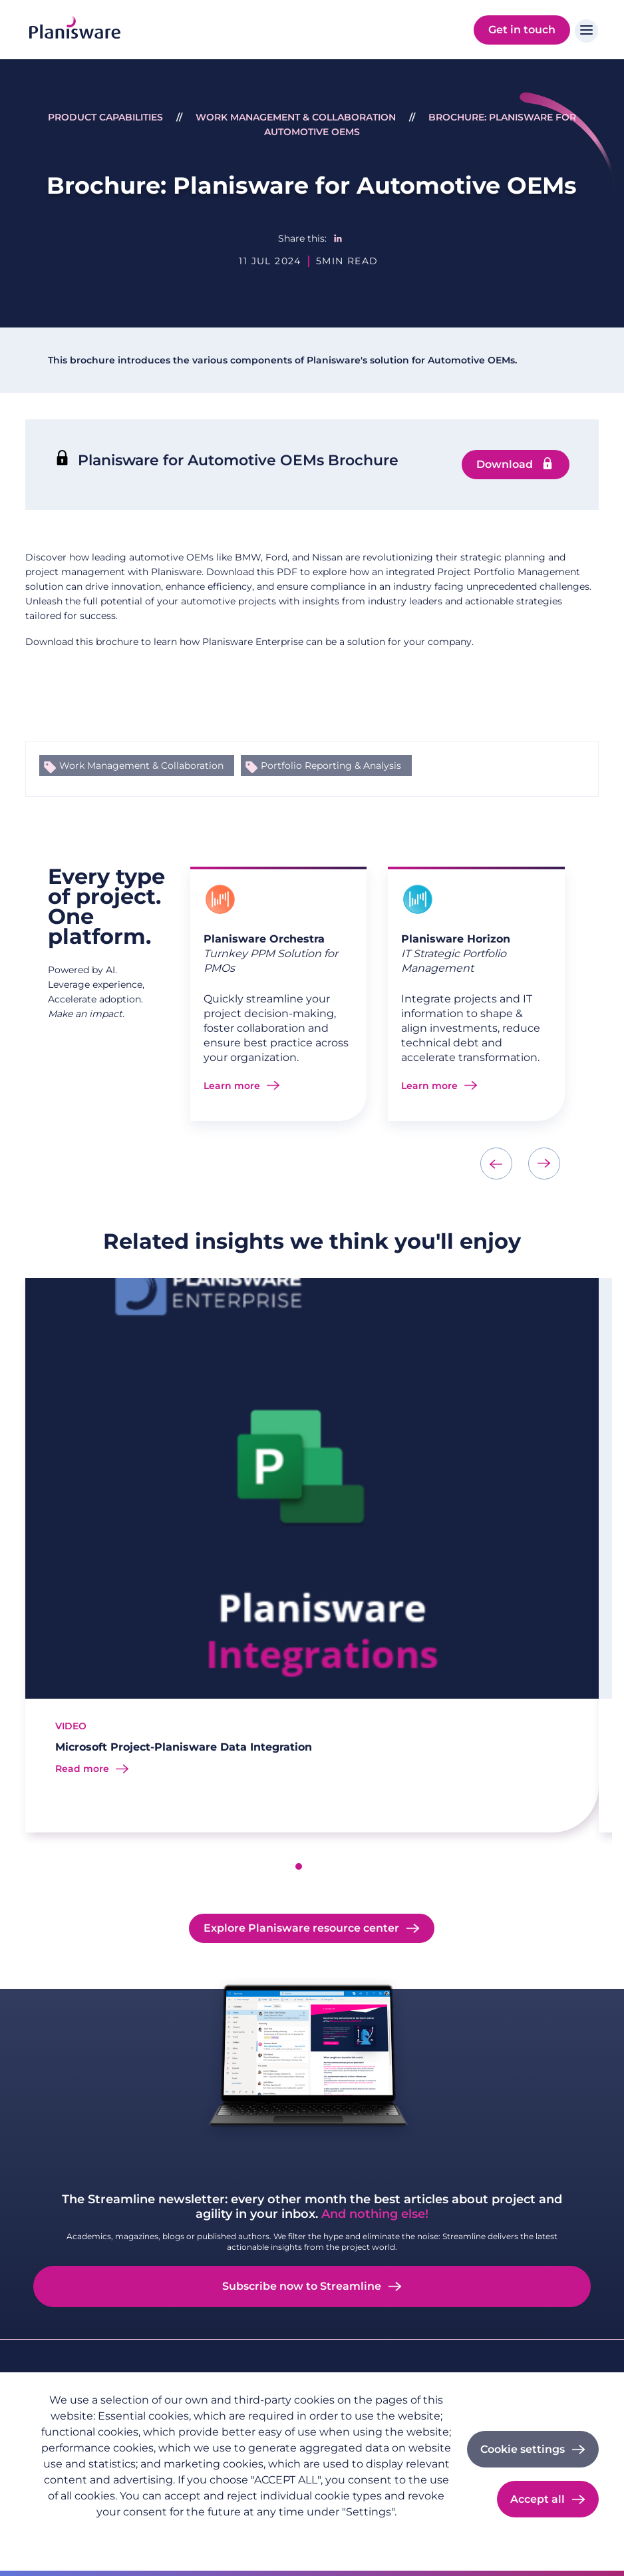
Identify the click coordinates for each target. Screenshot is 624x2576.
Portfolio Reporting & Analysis (331, 765)
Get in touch (521, 29)
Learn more (232, 1086)
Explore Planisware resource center (301, 1928)
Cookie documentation (219, 2533)
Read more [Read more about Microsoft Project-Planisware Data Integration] (82, 1769)
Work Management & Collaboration (296, 117)
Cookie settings (522, 2449)
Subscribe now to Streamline (301, 2286)
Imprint (134, 2533)
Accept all (537, 2499)
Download (504, 464)
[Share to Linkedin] (338, 238)
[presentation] (496, 1164)
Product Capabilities (105, 117)
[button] (298, 1866)
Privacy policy (71, 2533)
